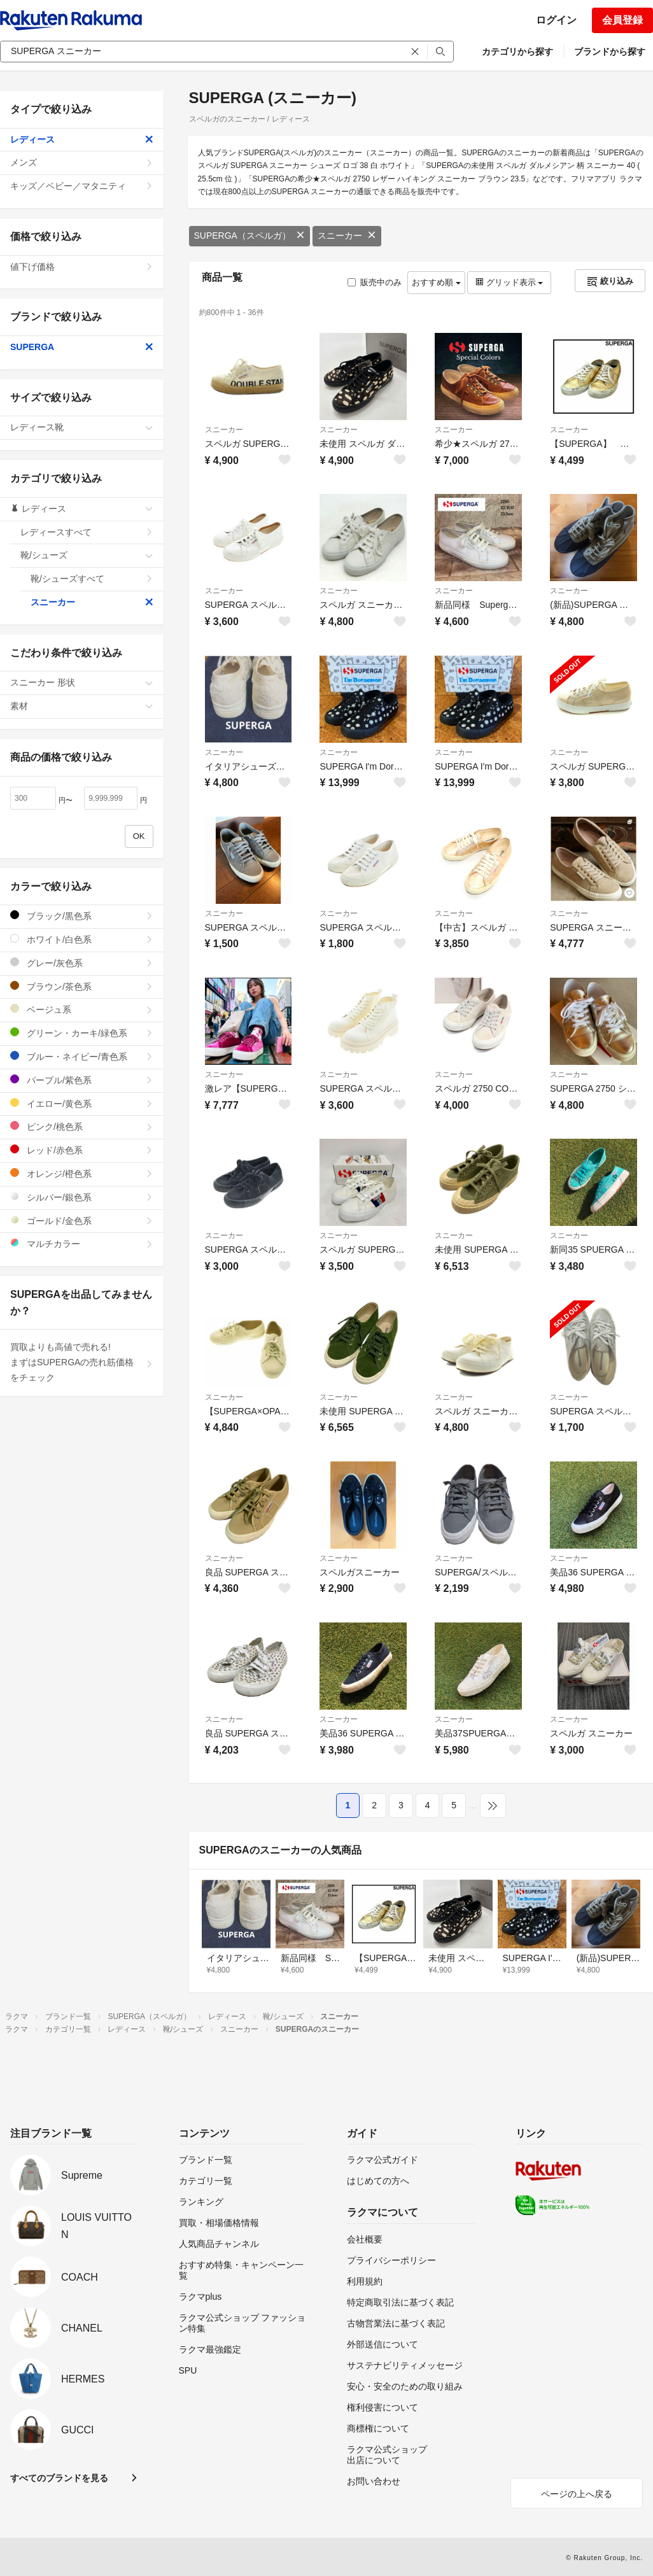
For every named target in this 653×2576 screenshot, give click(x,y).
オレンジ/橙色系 (81, 1173)
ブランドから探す (609, 51)
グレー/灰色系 (81, 962)
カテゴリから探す (517, 51)
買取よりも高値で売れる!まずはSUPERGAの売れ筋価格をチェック (81, 1362)
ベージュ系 (81, 1009)
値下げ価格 (81, 267)
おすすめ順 (436, 282)
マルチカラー (81, 1243)
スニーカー (347, 235)
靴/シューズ (86, 555)
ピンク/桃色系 (81, 1126)
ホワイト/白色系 (81, 939)
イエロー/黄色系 (81, 1103)
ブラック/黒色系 (81, 915)
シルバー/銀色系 (81, 1197)
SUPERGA (81, 347)
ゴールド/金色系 (81, 1220)
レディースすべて (86, 532)
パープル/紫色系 (81, 1079)
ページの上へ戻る (576, 2494)
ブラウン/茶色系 (81, 986)
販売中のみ (375, 282)
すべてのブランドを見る (59, 2478)
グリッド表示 (509, 282)
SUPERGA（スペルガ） (249, 235)
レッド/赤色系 (81, 1149)
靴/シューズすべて (92, 579)
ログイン (556, 20)
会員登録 (622, 20)
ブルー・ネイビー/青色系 (81, 1056)
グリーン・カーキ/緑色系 (81, 1032)
